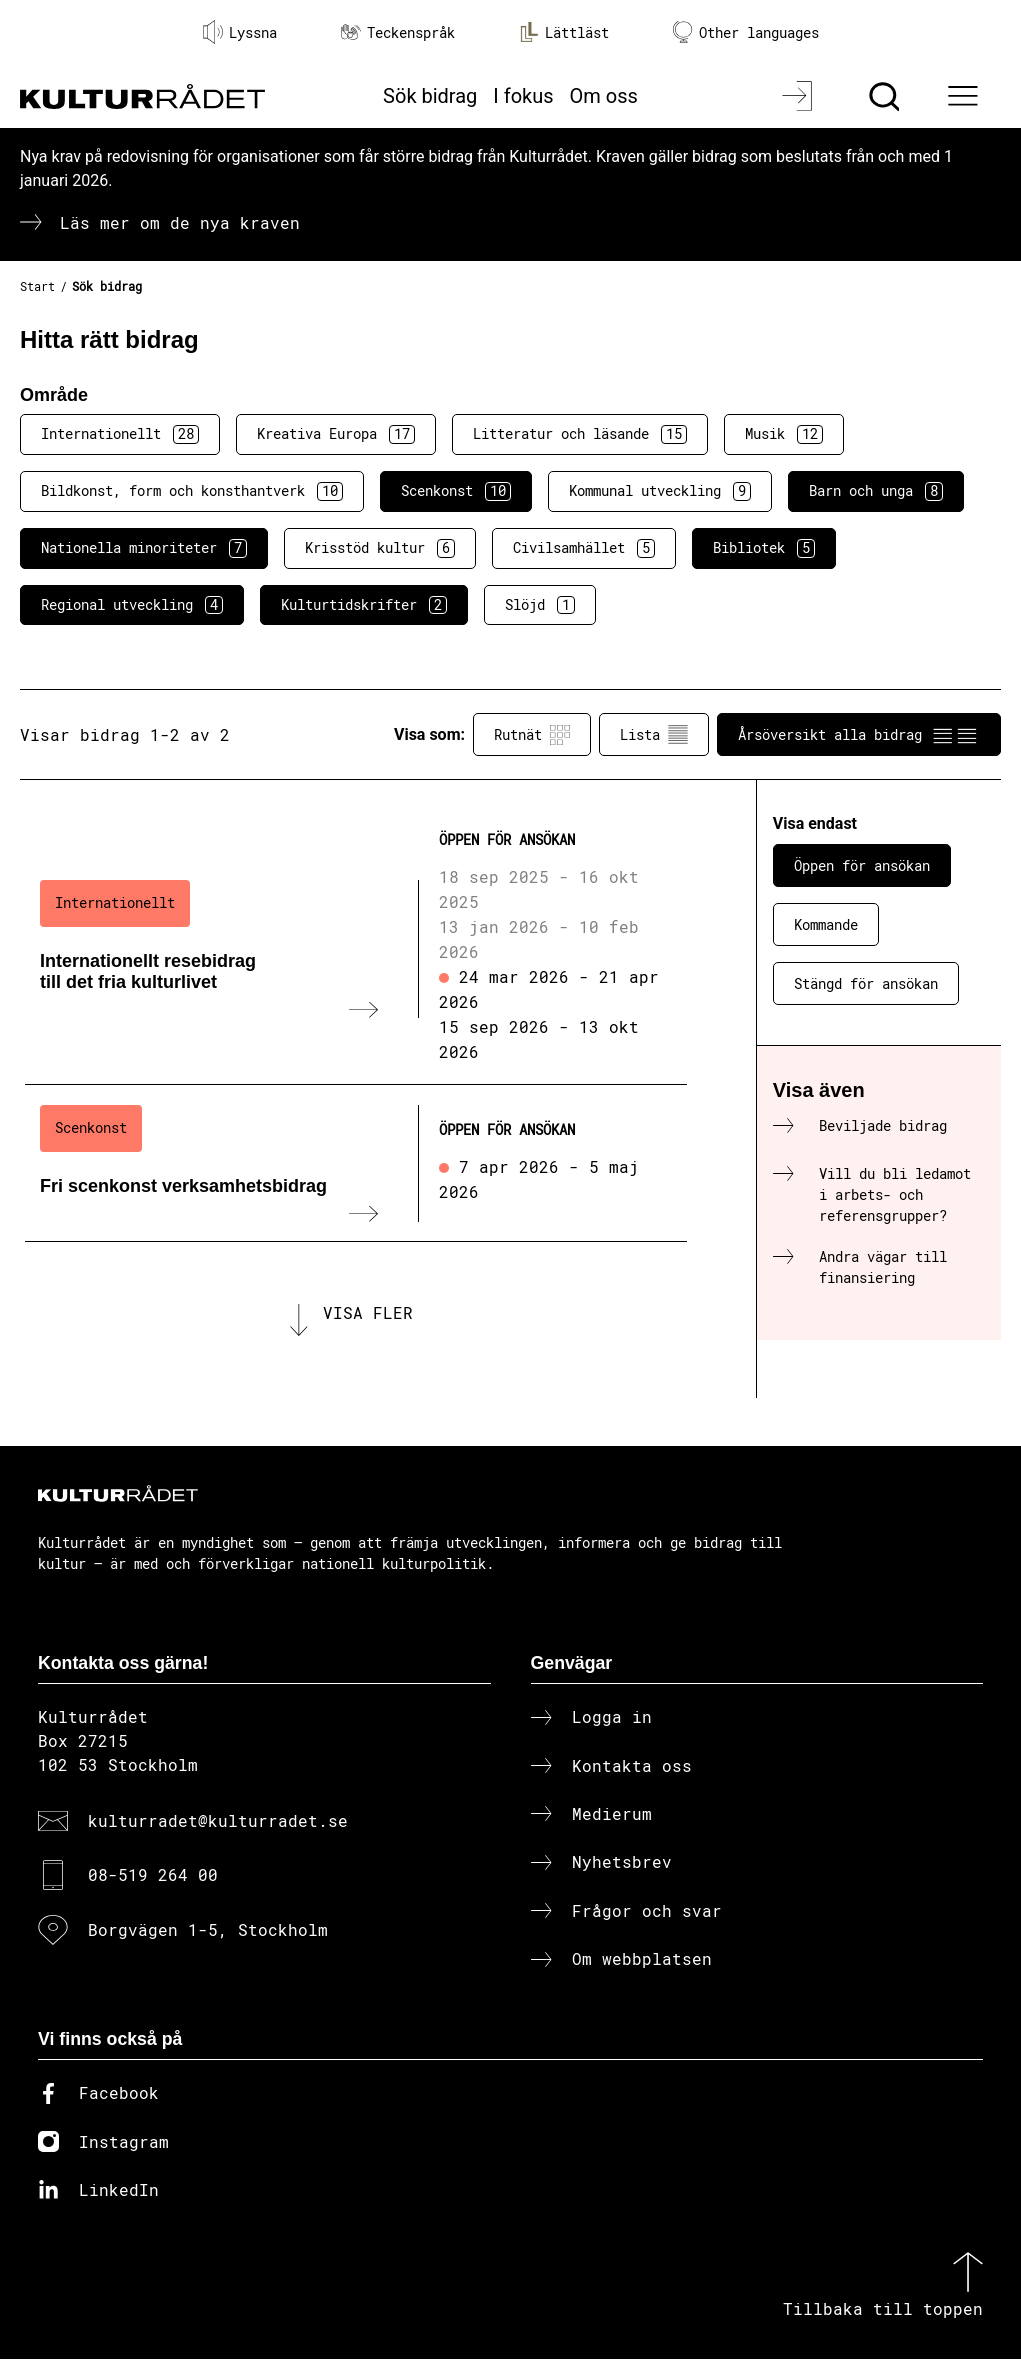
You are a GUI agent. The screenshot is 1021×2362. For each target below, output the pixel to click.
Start (37, 286)
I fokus (523, 96)
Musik (784, 434)
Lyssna (240, 32)
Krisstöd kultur (380, 548)
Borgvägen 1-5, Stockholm (208, 1932)
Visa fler (368, 1314)
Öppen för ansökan (862, 865)
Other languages (746, 32)
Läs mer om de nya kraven (180, 222)
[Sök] (886, 96)
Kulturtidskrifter (364, 605)
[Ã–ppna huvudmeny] (966, 96)
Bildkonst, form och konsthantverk (192, 491)
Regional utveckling (132, 605)
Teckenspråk (398, 32)
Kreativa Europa (336, 434)
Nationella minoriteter (144, 548)
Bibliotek (764, 548)
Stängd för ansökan (866, 983)
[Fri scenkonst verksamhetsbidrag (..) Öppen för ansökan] (356, 1163)
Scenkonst (456, 491)
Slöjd (540, 605)
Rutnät (532, 735)
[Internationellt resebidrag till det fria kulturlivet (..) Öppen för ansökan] (356, 948)
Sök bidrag (430, 96)
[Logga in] (799, 96)
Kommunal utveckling (660, 491)
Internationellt (120, 434)
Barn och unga (876, 491)
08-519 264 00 (153, 1878)
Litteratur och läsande (580, 434)
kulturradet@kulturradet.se (218, 1823)
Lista (654, 735)
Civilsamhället (584, 548)
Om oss (604, 96)
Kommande (826, 924)
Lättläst (564, 32)
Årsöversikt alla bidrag (859, 735)
